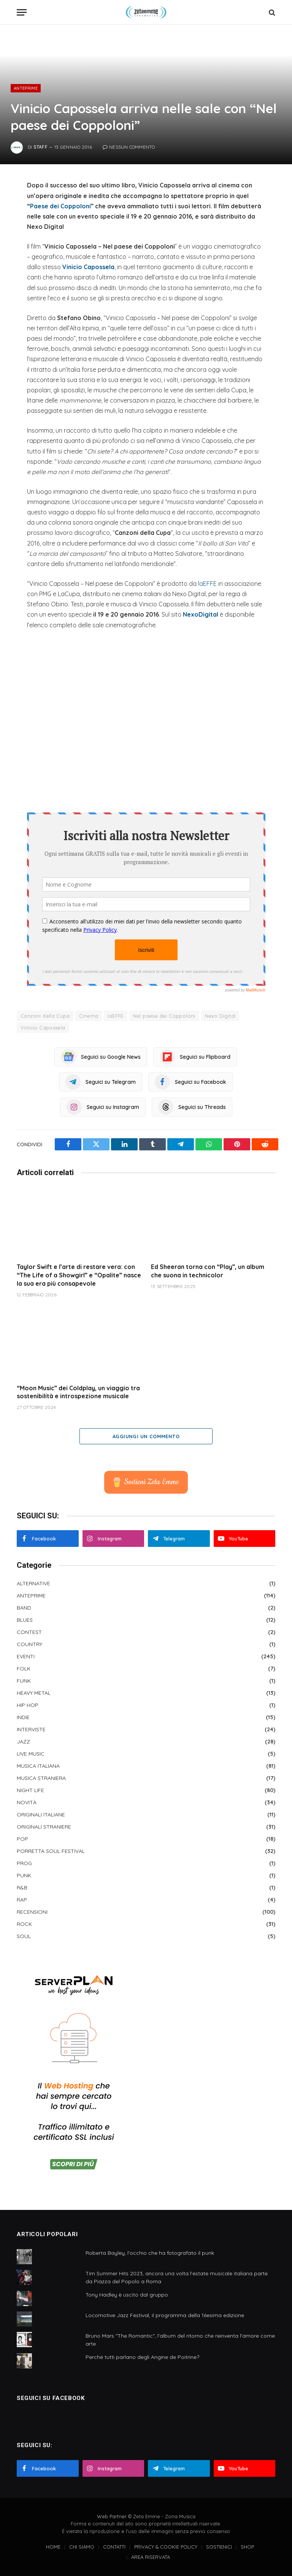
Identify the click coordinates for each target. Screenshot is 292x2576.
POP (22, 1838)
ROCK (24, 1924)
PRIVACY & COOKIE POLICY (165, 2547)
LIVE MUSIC (30, 1753)
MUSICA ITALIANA (38, 1765)
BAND (24, 1607)
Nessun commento (129, 147)
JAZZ (23, 1741)
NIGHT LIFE (30, 1790)
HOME (53, 2547)
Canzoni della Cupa (45, 1016)
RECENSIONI (32, 1911)
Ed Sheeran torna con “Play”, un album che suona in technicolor (207, 1271)
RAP (22, 1899)
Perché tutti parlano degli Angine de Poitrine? (142, 2357)
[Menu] (22, 12)
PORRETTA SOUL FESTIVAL (51, 1851)
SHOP (247, 2547)
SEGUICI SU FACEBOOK (50, 2398)
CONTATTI (114, 2547)
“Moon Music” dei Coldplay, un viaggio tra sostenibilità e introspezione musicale (78, 1392)
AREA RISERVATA (150, 2557)
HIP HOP (27, 1705)
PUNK (24, 1875)
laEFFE (207, 583)
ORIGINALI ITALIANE (41, 1814)
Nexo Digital (220, 1016)
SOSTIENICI (219, 2547)
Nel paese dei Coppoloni (164, 1016)
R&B (22, 1887)
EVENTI (26, 1656)
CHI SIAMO (81, 2547)
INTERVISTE (31, 1729)
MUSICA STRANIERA (41, 1778)
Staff (40, 147)
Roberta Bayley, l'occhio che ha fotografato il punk (150, 2252)
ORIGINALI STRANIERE (44, 1826)
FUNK (24, 1680)
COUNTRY (29, 1644)
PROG (24, 1863)
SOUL (24, 1936)
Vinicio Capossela (88, 267)
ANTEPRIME (26, 88)
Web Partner (112, 2516)
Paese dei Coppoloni (60, 206)
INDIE (23, 1717)
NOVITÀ (26, 1802)
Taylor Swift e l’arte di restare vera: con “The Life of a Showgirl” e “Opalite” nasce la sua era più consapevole (79, 1275)
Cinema (88, 1016)
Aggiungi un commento (146, 1436)
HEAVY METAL (34, 1692)
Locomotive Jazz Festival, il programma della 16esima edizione (165, 2315)
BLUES (25, 1619)
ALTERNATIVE (33, 1583)
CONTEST (29, 1632)
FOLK (23, 1668)
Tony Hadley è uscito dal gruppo (127, 2294)
